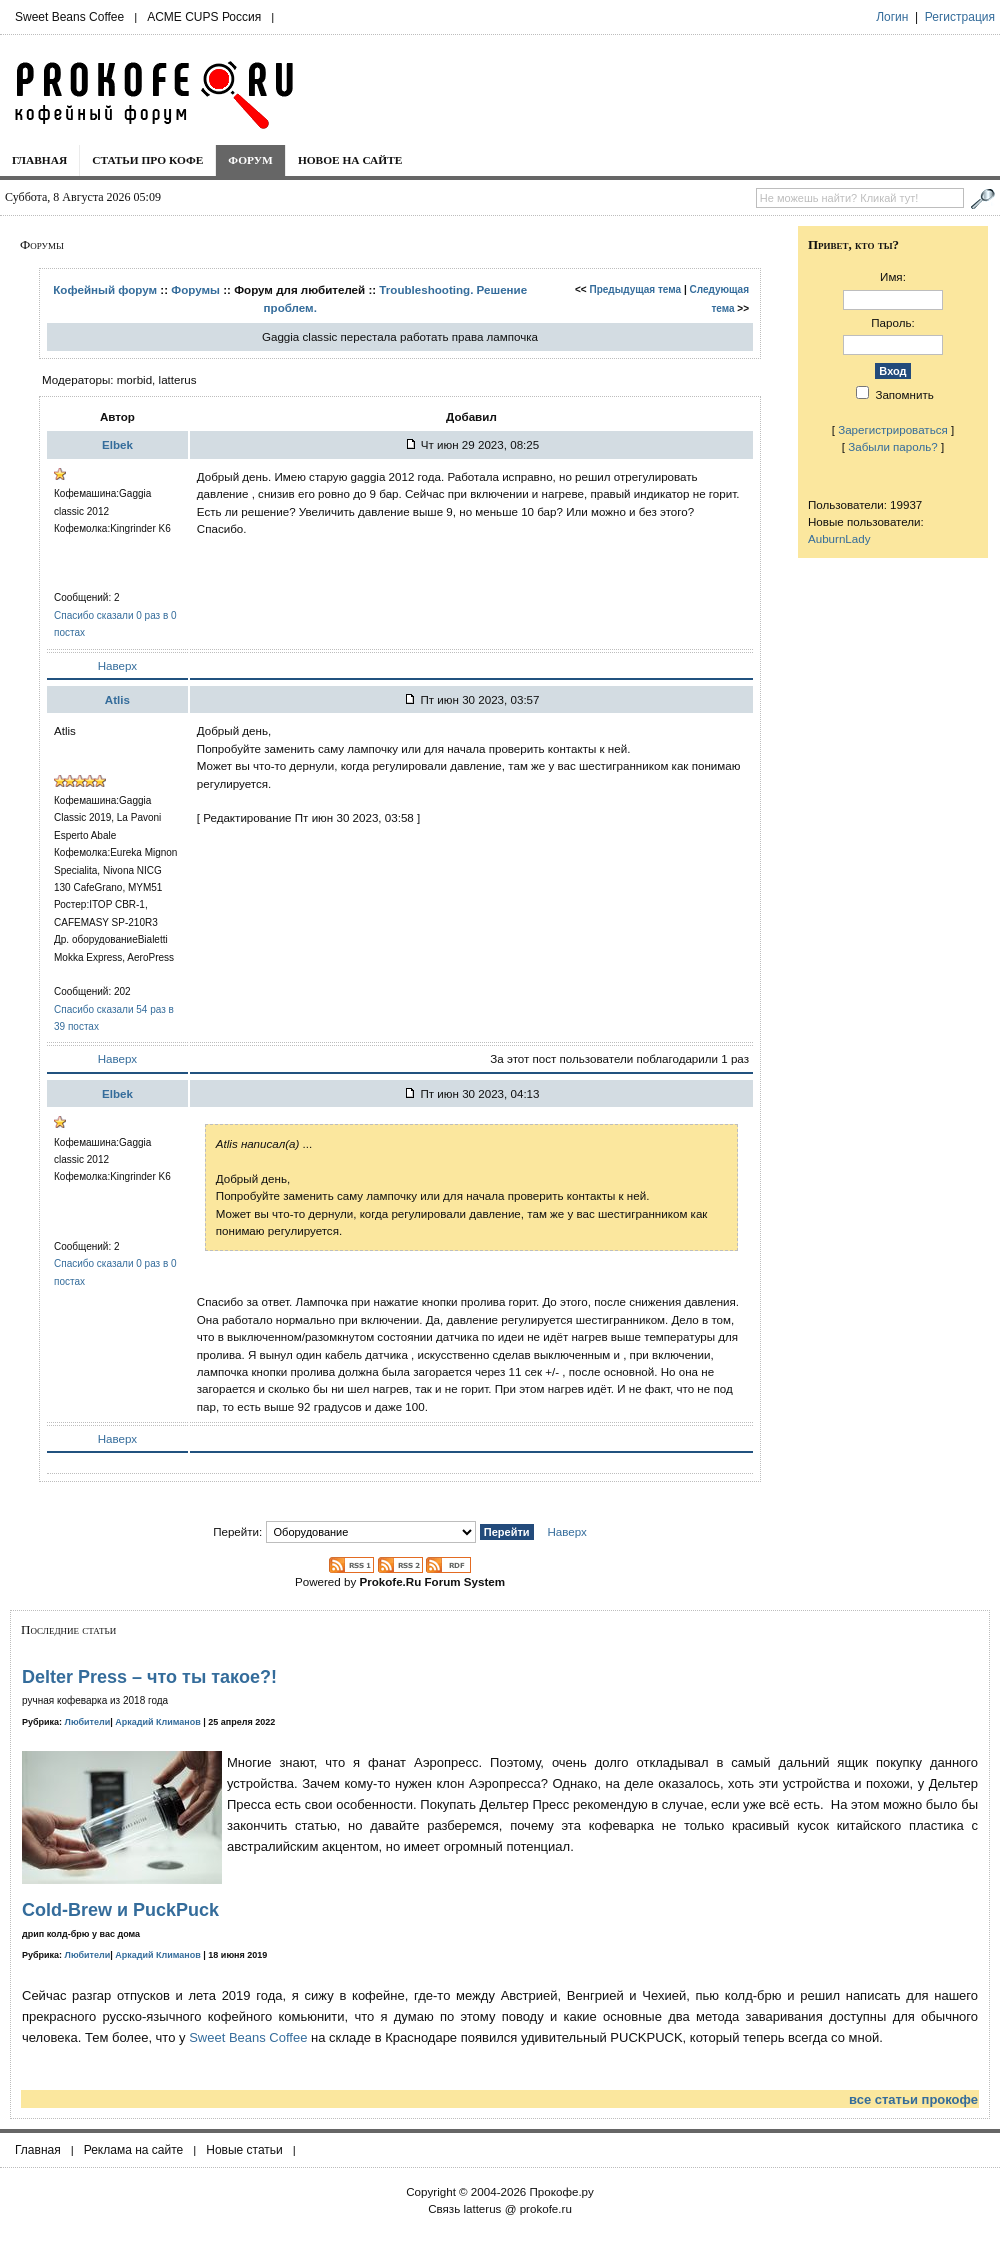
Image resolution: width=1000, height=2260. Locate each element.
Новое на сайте (350, 160)
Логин (892, 17)
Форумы (195, 289)
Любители (88, 1722)
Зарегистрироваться (893, 429)
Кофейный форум (105, 289)
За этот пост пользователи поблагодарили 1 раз (619, 1058)
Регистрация (960, 17)
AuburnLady (839, 538)
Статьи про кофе (147, 160)
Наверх (117, 665)
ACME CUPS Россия (204, 17)
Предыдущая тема (635, 289)
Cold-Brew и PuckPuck (120, 1910)
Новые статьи (244, 2150)
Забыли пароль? (893, 446)
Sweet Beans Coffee (69, 17)
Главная (39, 160)
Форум (250, 160)
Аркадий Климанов (158, 1722)
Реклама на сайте (134, 2150)
